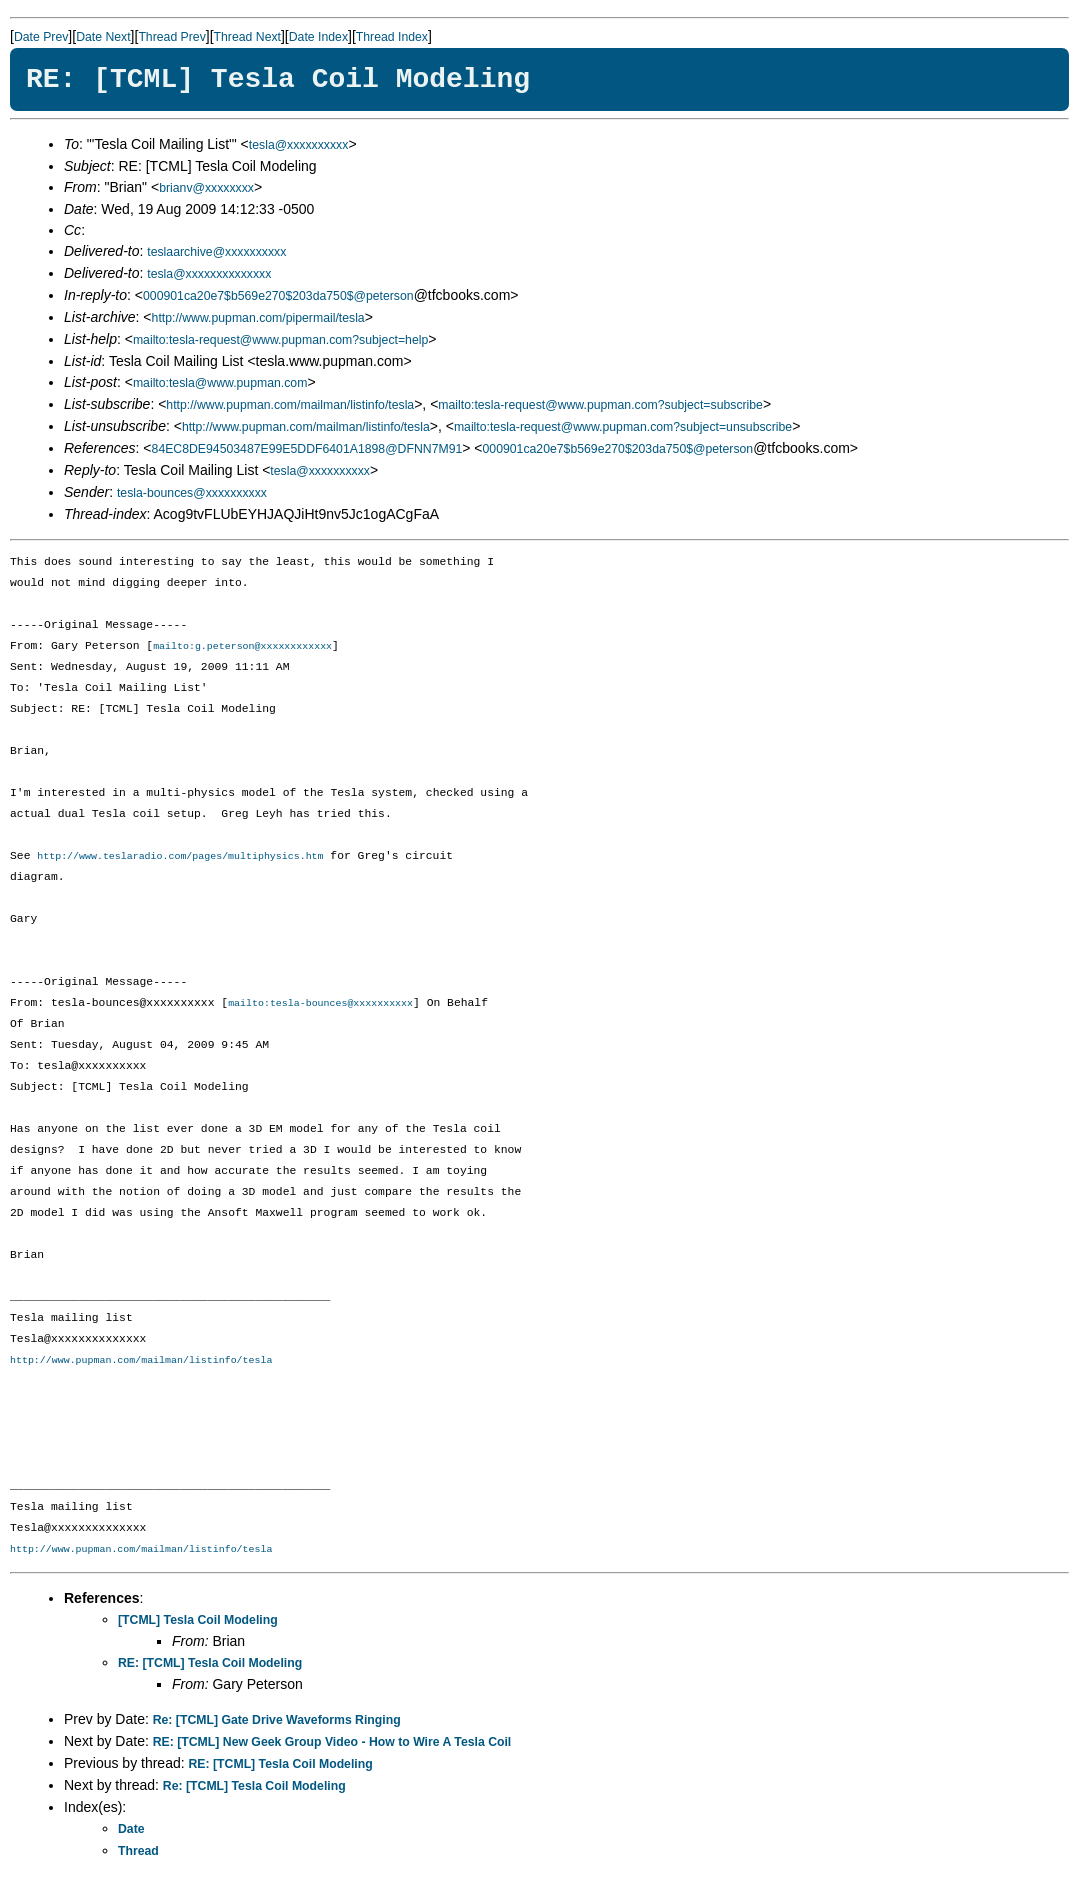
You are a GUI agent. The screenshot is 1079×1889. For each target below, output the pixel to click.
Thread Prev (171, 37)
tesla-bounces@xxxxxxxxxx (192, 493)
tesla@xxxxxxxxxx (299, 145)
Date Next (103, 37)
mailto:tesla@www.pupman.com (220, 383)
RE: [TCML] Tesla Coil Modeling (210, 1666)
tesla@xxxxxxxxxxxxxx (209, 274)
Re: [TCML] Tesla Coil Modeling (254, 1789)
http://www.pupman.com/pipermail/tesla (258, 318)
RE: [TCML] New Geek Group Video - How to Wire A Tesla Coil (332, 1745)
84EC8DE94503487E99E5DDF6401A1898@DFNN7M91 (307, 449)
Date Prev (41, 37)
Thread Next (247, 37)
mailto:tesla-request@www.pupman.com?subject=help (280, 340)
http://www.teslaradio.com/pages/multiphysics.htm (180, 858)
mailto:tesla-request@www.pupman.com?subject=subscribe (600, 405)
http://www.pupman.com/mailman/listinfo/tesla (290, 405)
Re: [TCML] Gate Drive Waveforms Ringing (277, 1723)
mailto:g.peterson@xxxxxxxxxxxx (242, 647)
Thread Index (392, 37)
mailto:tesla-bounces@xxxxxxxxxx (320, 1006)
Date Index (318, 37)
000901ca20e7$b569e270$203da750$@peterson (278, 296)
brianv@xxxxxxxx (206, 188)
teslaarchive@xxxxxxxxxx (216, 252)
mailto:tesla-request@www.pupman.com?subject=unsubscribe (623, 427)
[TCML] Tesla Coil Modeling (198, 1623)
